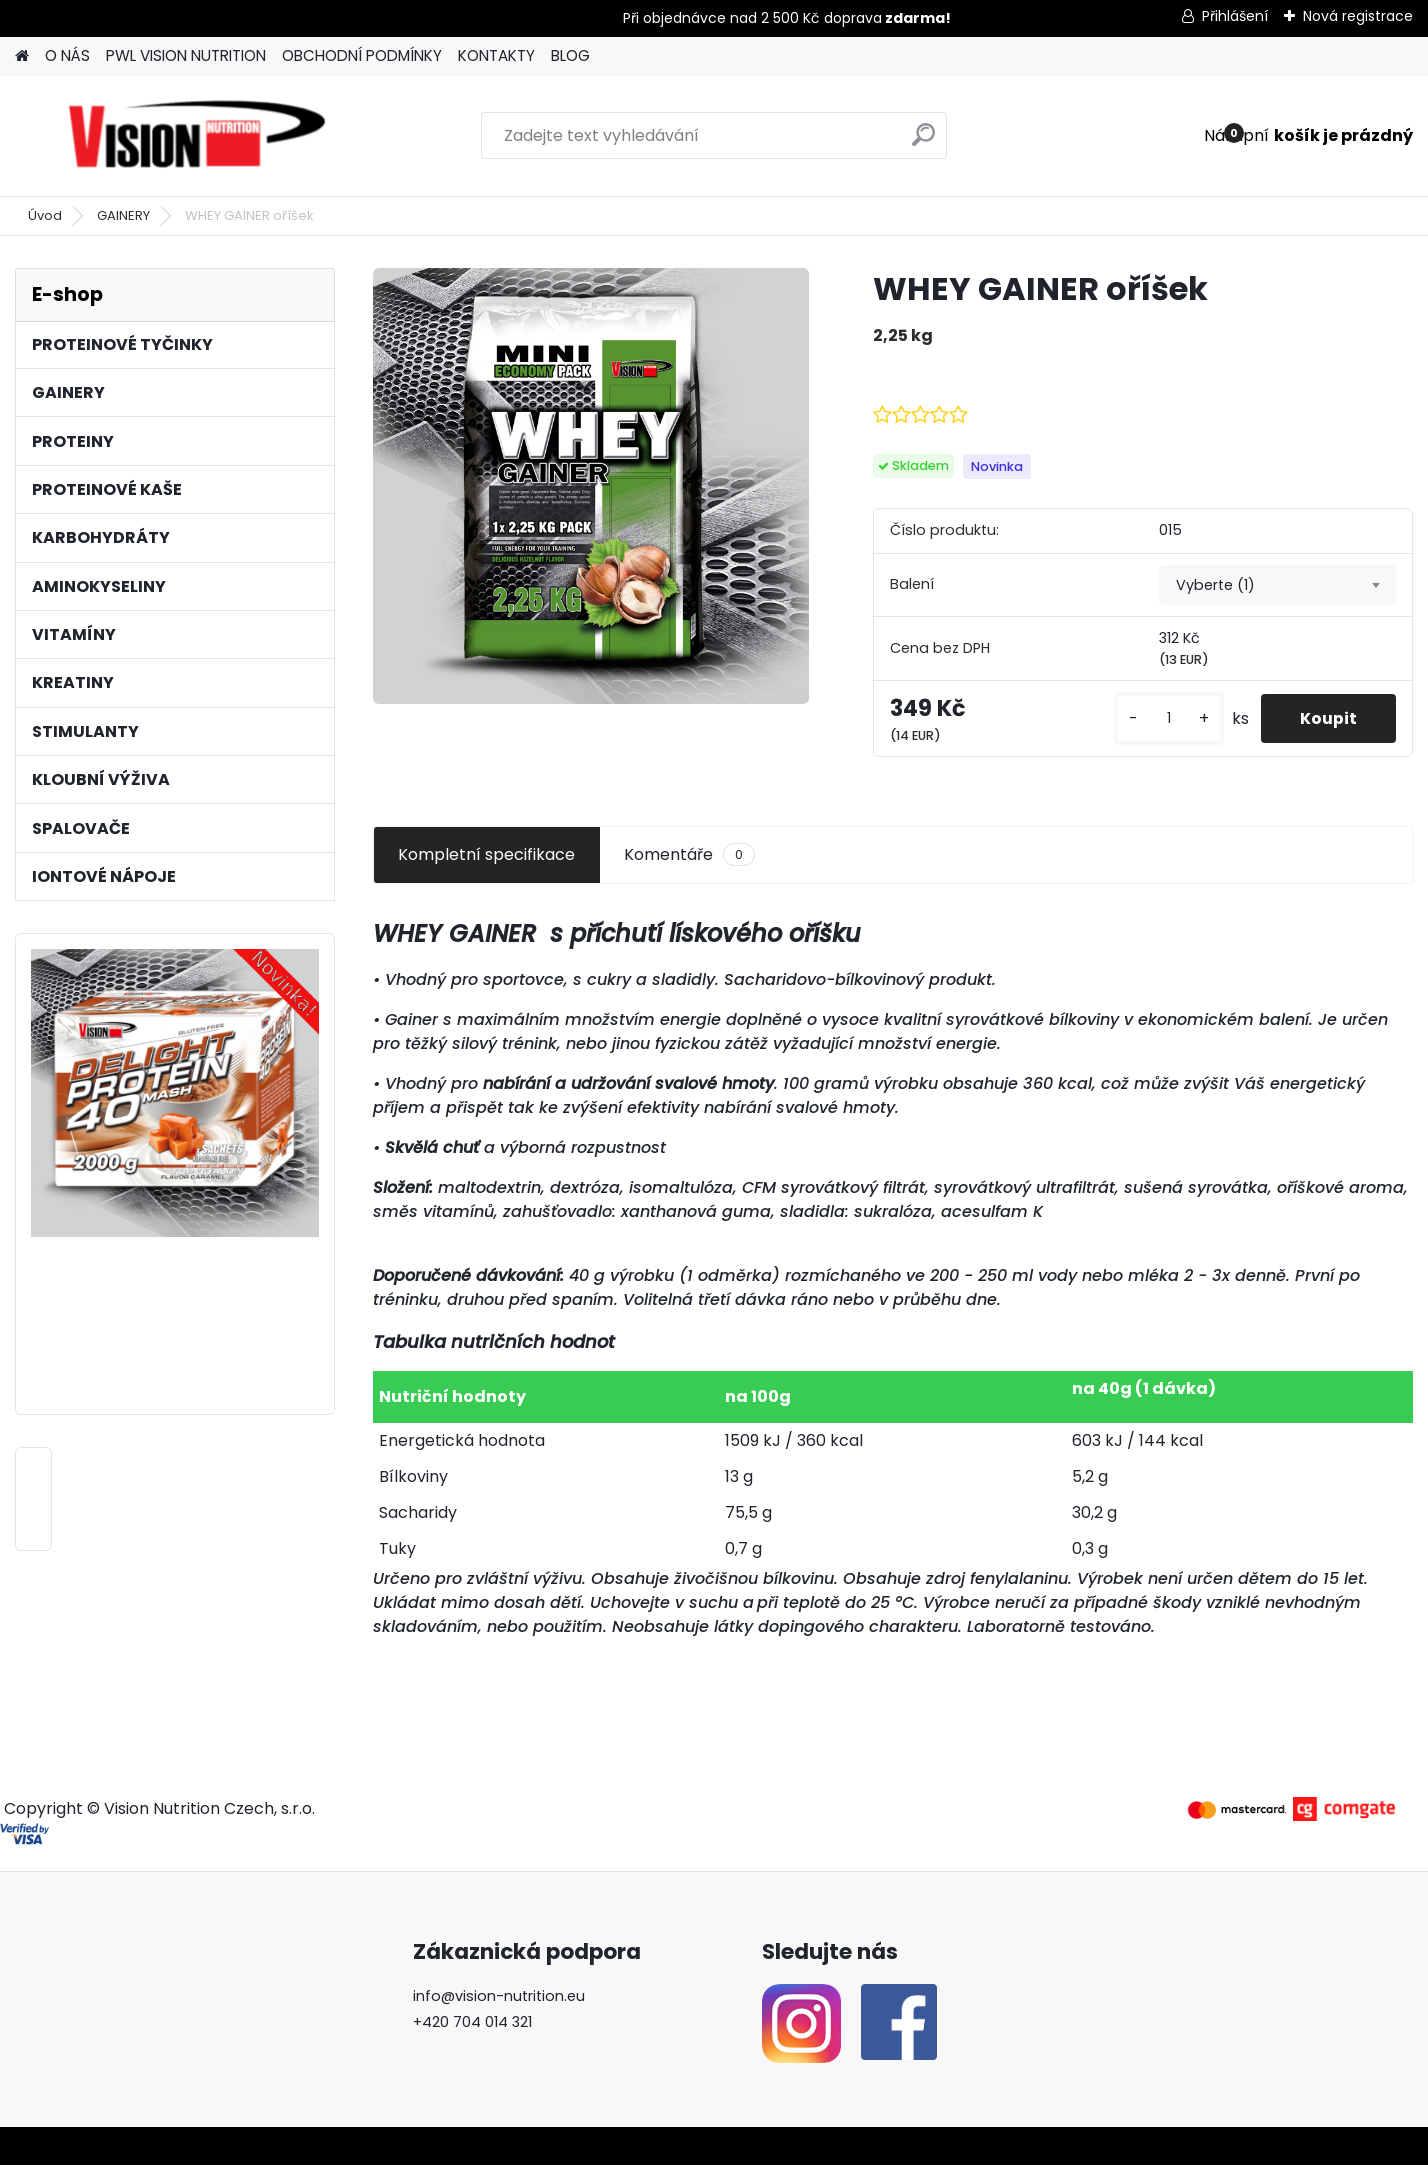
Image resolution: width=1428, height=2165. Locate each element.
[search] (923, 142)
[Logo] (197, 136)
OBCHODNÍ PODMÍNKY (362, 55)
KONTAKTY (496, 55)
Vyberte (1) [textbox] (1215, 585)
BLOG (570, 55)
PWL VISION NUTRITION (186, 55)
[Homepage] (22, 56)
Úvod (45, 215)
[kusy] (1167, 718)
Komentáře (689, 855)
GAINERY (123, 215)
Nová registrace (1358, 16)
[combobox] (1277, 585)
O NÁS (67, 55)
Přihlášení (1235, 16)
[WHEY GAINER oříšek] (591, 486)
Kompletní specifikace (486, 854)
